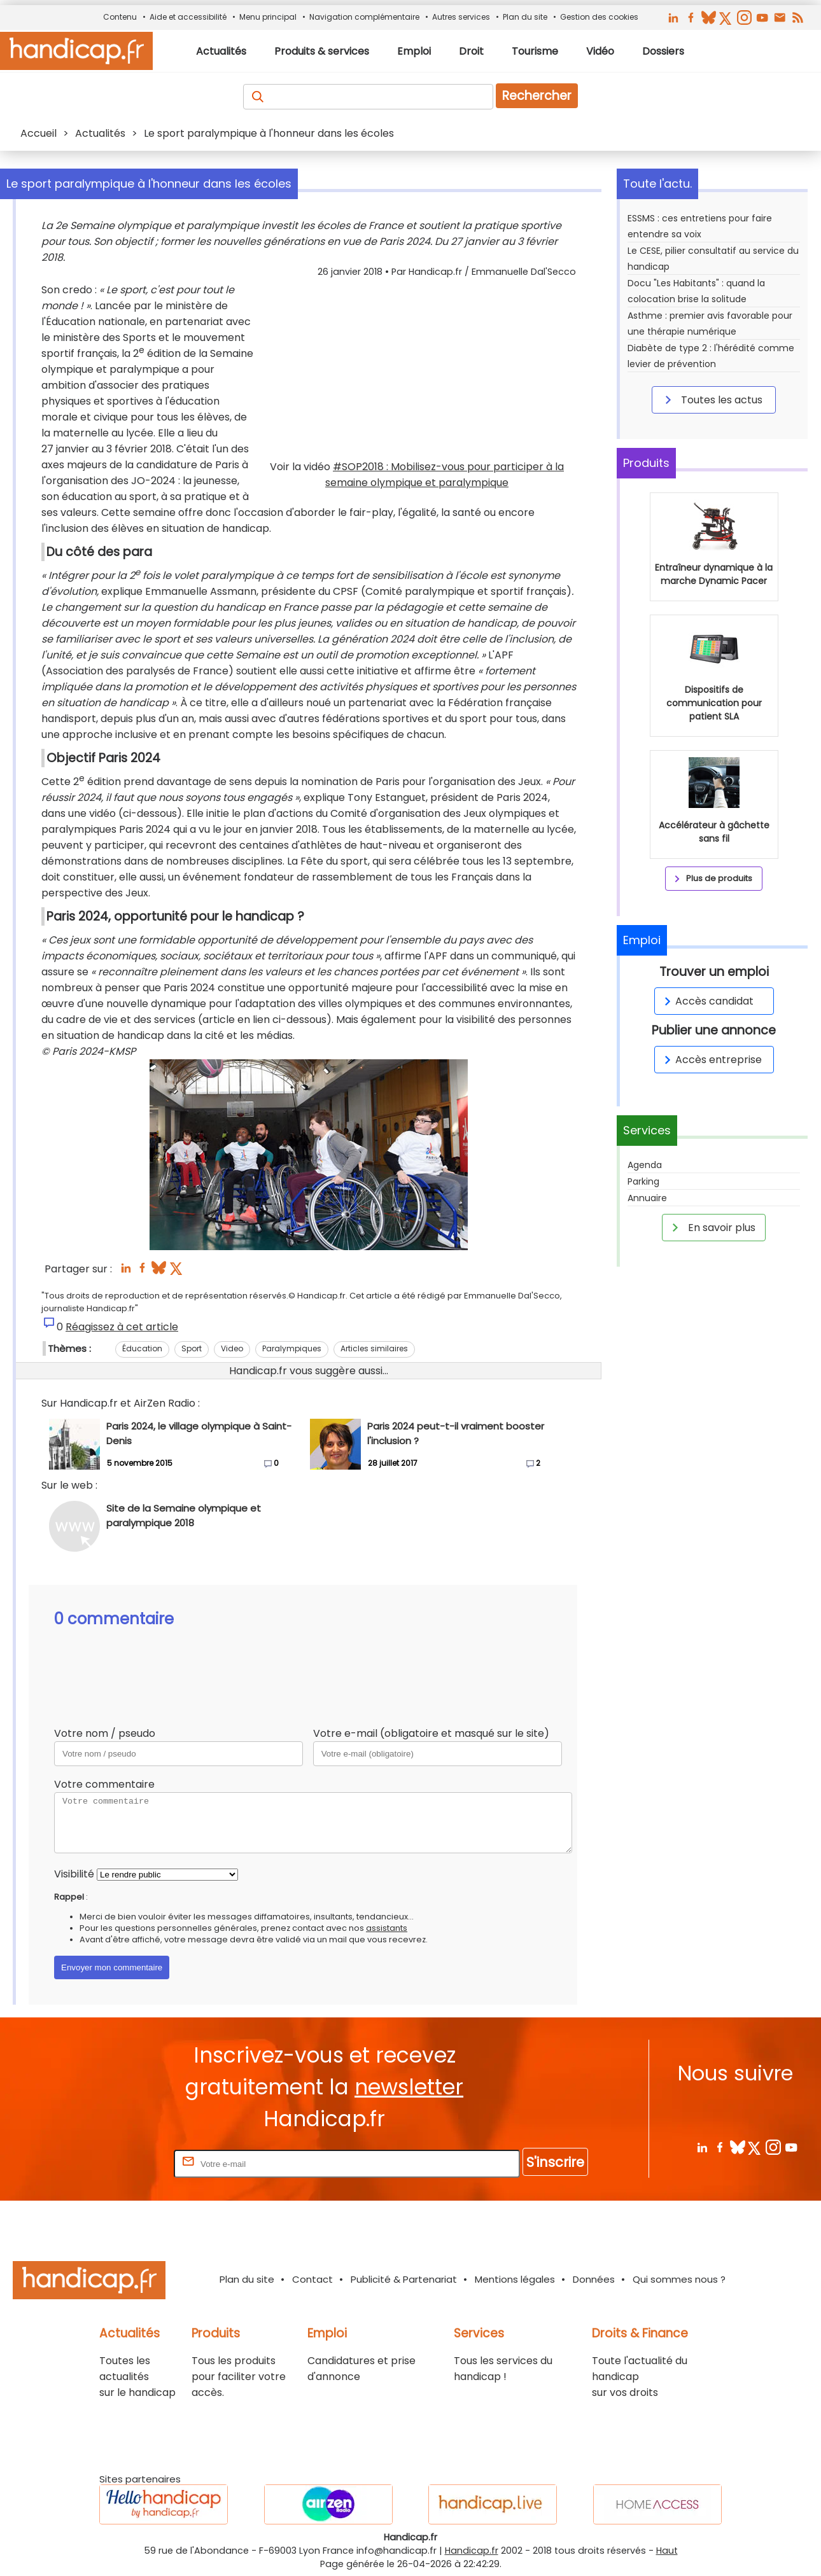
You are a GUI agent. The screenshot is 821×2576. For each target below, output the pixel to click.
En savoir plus (711, 1227)
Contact (312, 2279)
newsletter (408, 2087)
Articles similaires (374, 1348)
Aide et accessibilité (188, 16)
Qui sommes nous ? (679, 2279)
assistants (386, 1928)
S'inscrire (555, 2162)
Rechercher (537, 95)
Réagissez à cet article (122, 1326)
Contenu (120, 16)
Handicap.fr (471, 2550)
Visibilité (74, 1874)
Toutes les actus (711, 399)
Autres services (461, 16)
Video (232, 1348)
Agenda (645, 1165)
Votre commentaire (104, 1784)
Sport (191, 1348)
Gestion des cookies (599, 16)
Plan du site (525, 16)
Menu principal (268, 16)
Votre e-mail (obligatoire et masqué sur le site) (431, 1733)
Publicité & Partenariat (404, 2279)
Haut (667, 2550)
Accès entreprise (711, 1060)
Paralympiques (291, 1348)
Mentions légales (515, 2279)
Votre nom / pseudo (104, 1733)
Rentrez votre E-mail (120, 2163)
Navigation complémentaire (364, 16)
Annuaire (647, 1198)
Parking (643, 1181)
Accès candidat (707, 1001)
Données (594, 2279)
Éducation (142, 1348)
